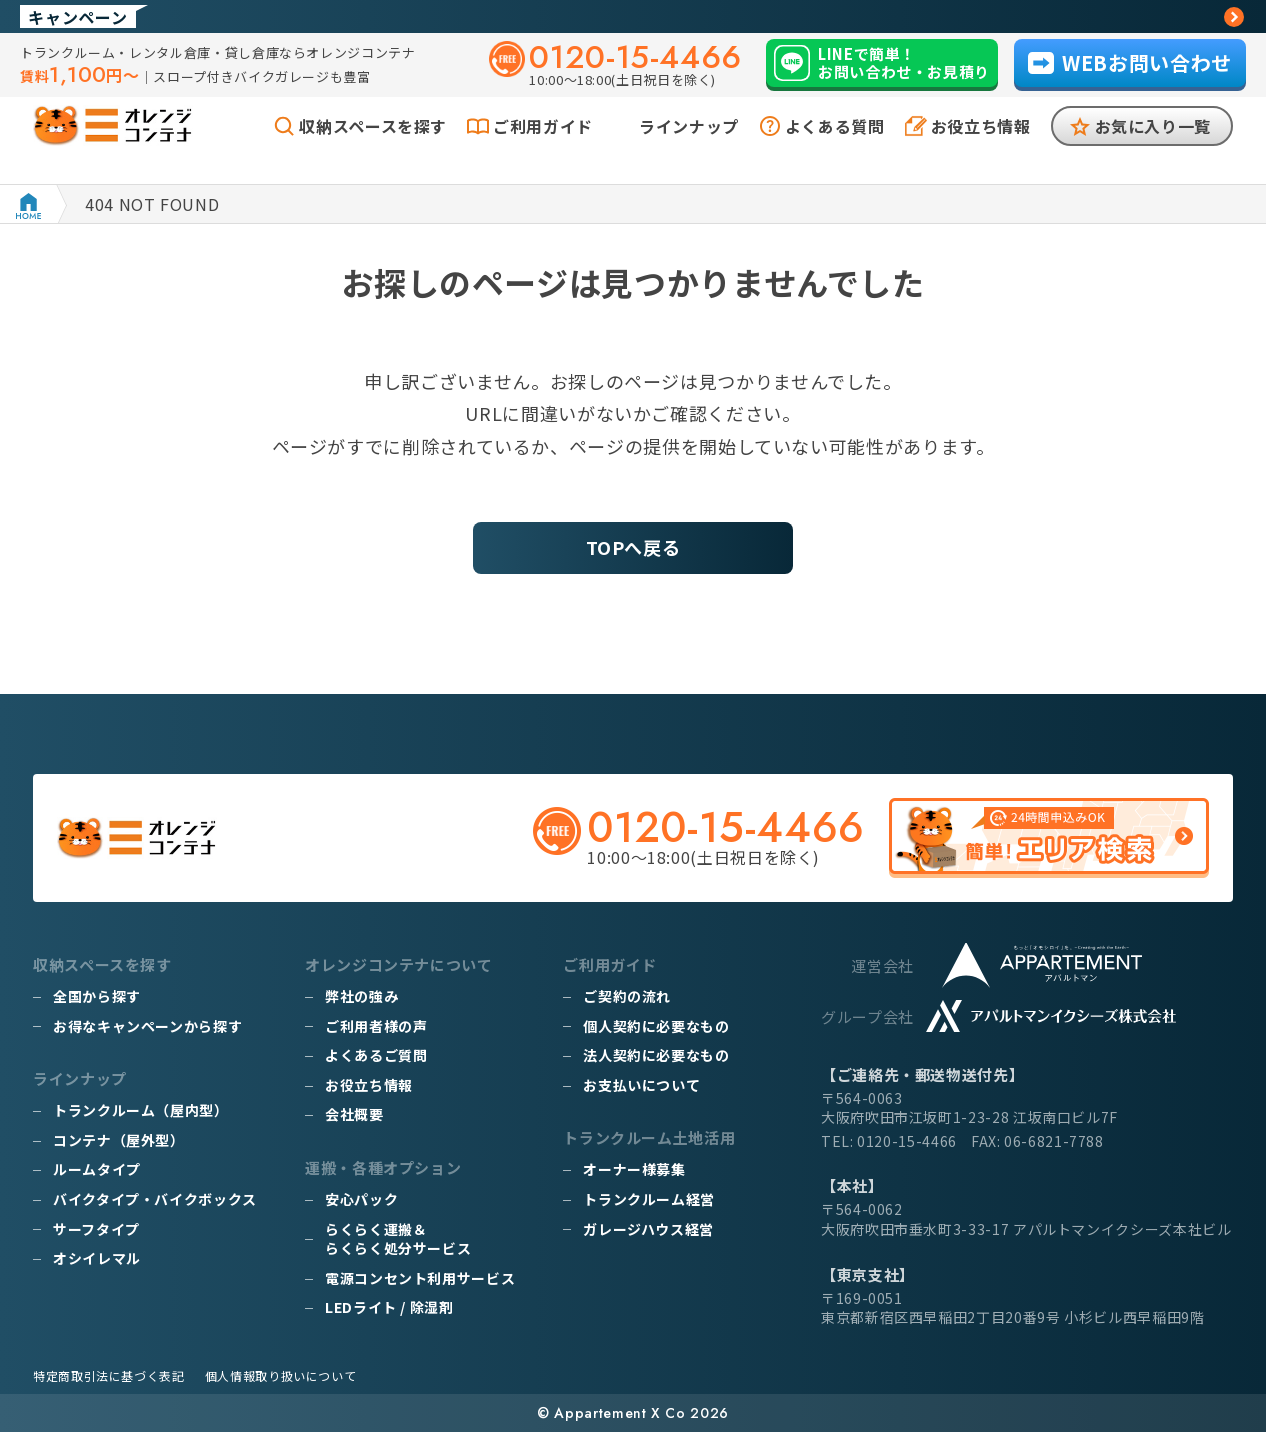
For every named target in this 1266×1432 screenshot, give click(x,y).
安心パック (361, 1199)
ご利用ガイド (543, 148)
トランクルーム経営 (649, 1199)
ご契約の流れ (627, 996)
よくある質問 (835, 148)
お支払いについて (641, 1085)
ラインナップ (689, 148)
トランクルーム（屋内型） (141, 1110)
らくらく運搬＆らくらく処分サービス (398, 1239)
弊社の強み (361, 996)
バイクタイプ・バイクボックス (155, 1199)
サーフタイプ (96, 1229)
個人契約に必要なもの (656, 1026)
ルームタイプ (97, 1169)
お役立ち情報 (981, 148)
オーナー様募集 (634, 1169)
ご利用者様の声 (376, 1026)
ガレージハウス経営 (648, 1229)
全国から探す (97, 996)
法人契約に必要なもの (656, 1055)
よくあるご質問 (376, 1055)
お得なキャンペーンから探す (147, 1026)
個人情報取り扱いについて (281, 1375)
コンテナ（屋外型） (119, 1140)
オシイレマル (97, 1258)
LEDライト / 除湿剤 (389, 1307)
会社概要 (354, 1114)
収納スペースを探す (373, 148)
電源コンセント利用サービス (420, 1278)
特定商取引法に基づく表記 (109, 1375)
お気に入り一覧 (1153, 148)
